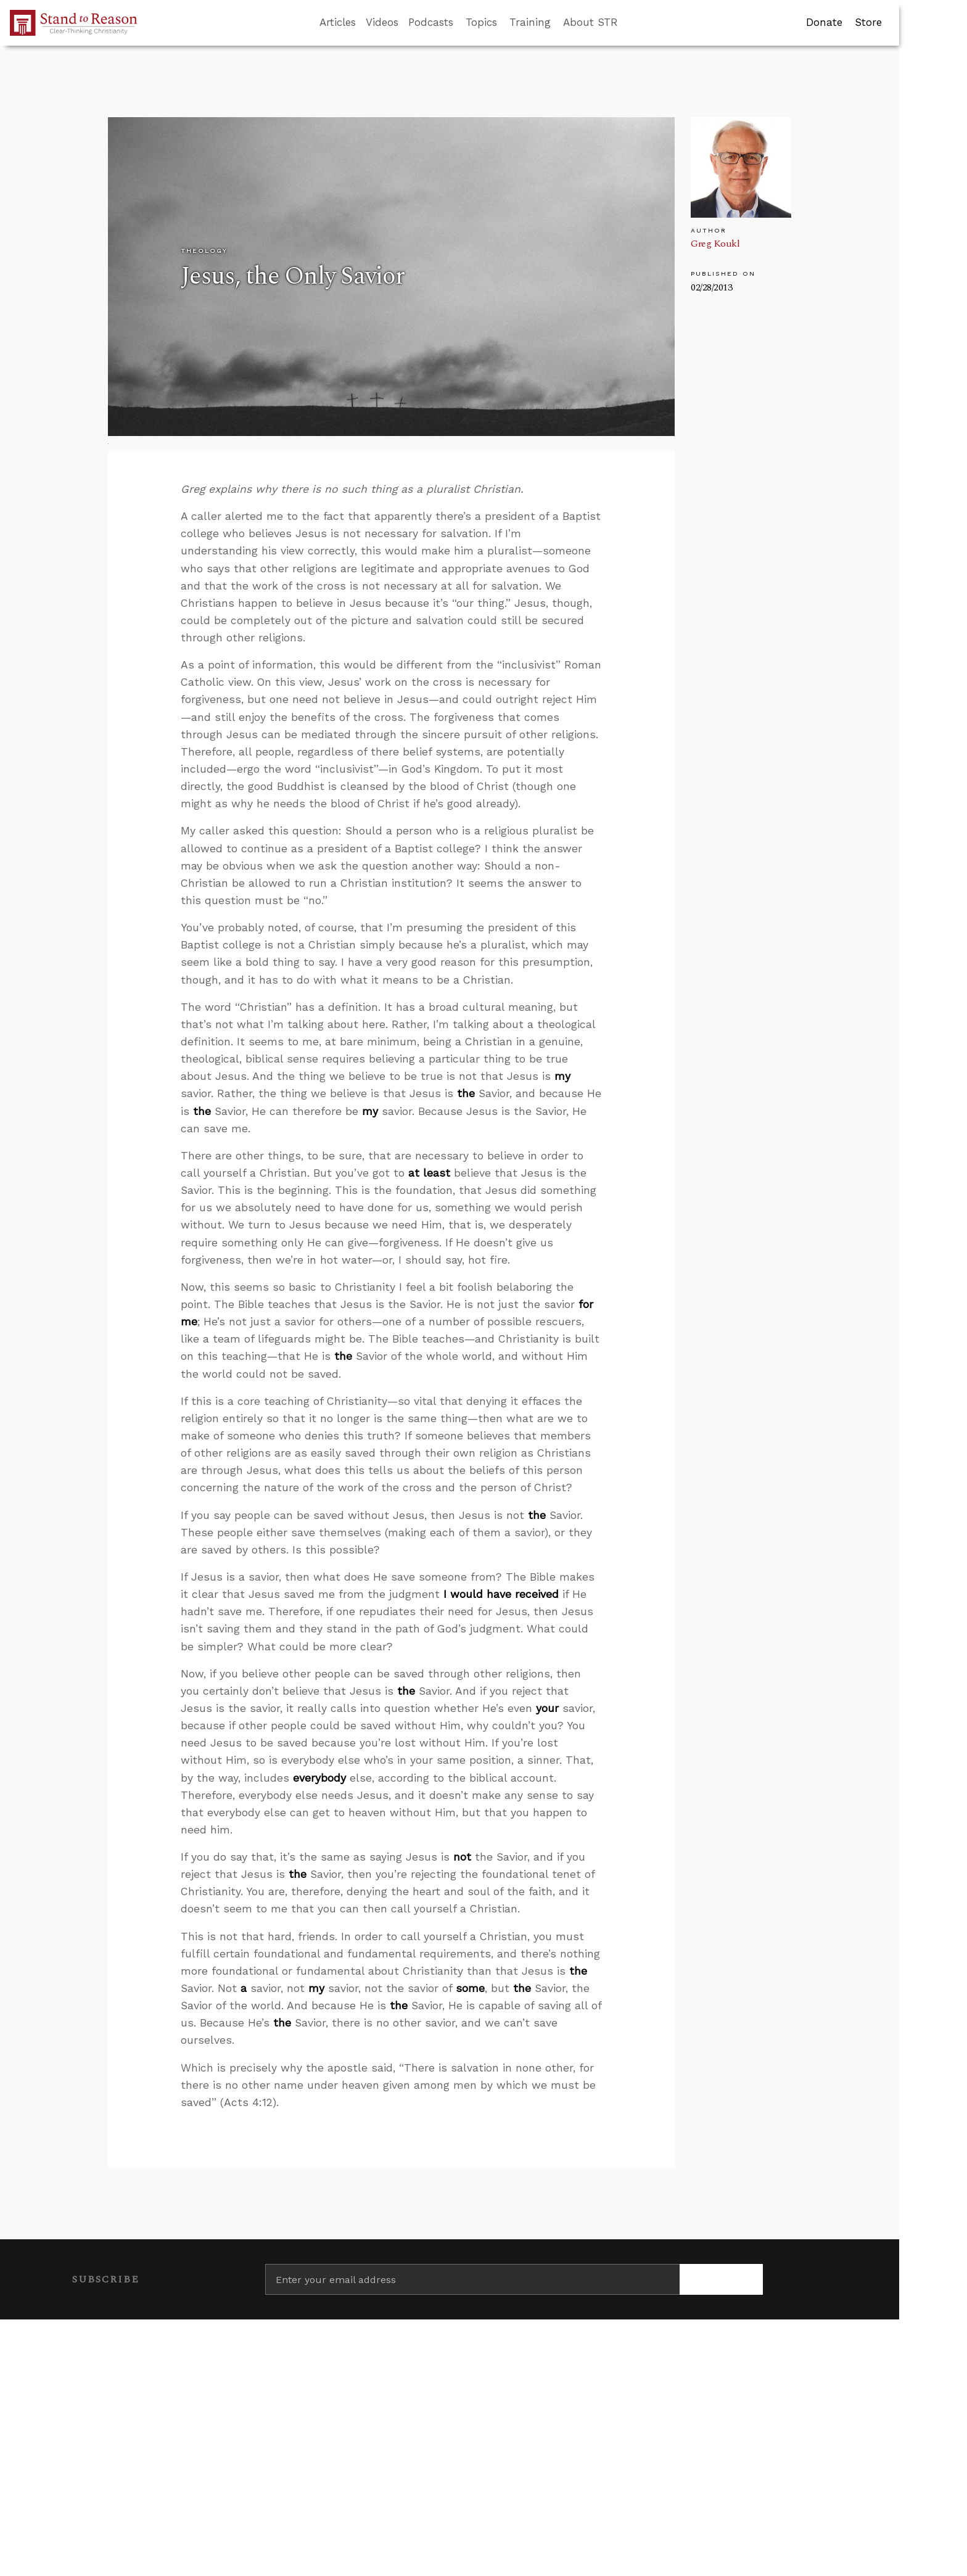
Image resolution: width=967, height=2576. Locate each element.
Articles (337, 22)
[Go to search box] (629, 22)
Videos (382, 22)
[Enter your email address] (472, 2279)
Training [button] (530, 22)
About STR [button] (590, 22)
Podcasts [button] (430, 22)
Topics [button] (481, 22)
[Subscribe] (721, 2279)
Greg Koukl (715, 243)
